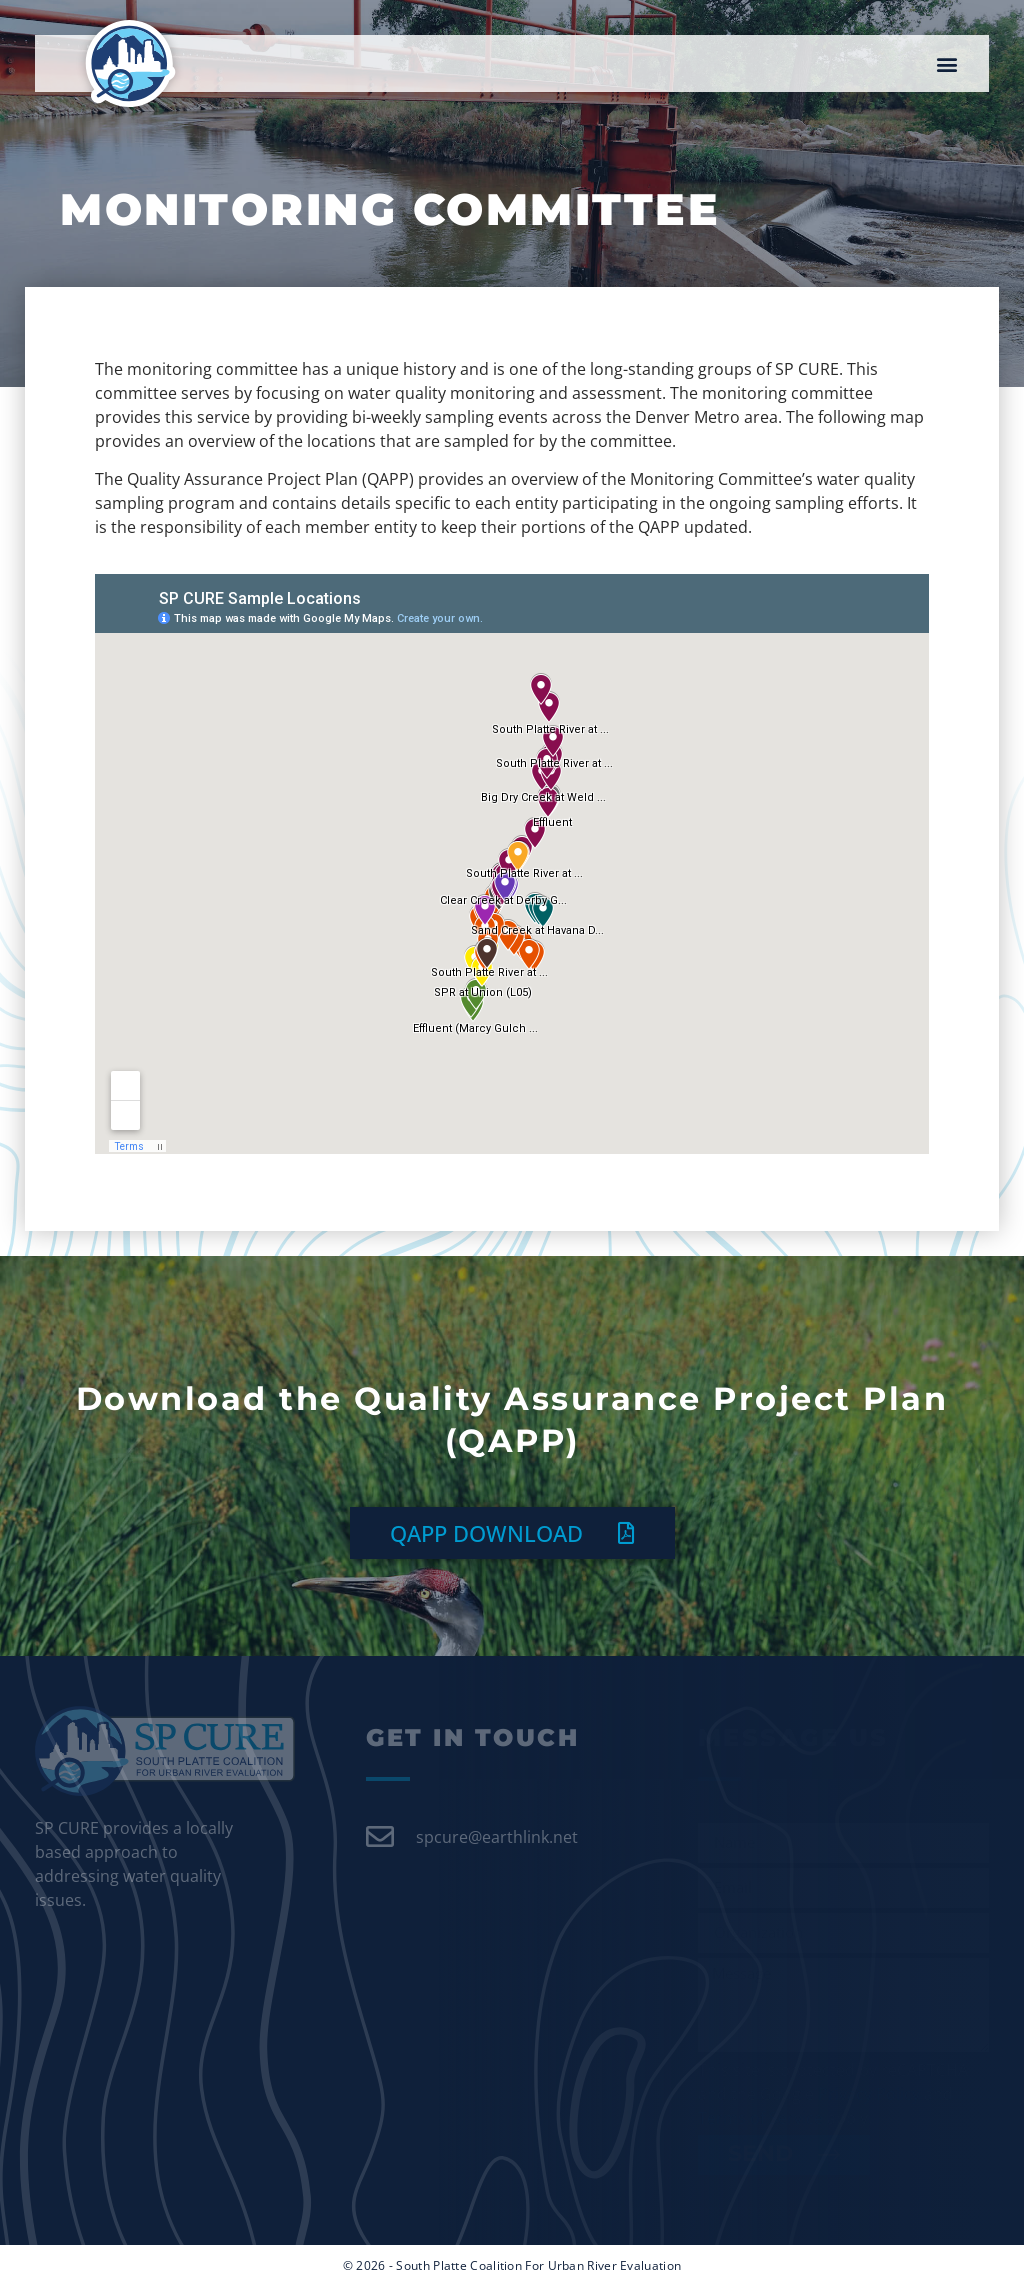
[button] (947, 63)
